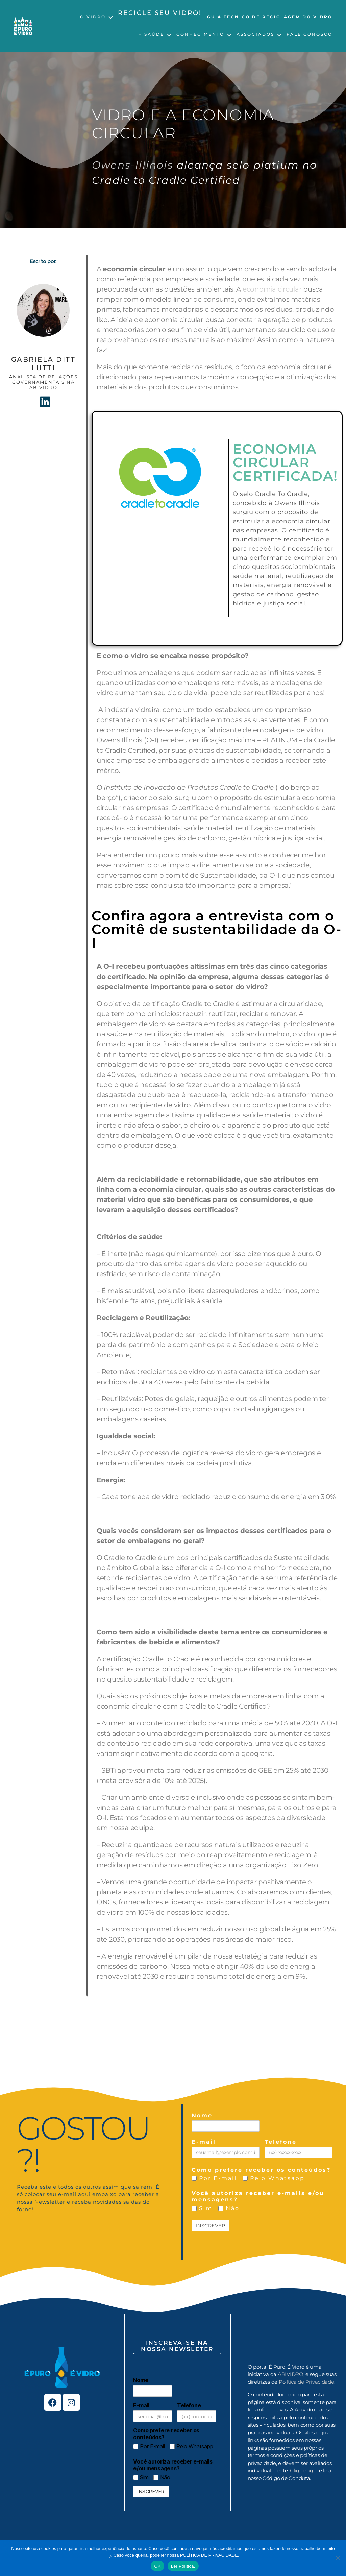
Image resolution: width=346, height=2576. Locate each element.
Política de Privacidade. (307, 2382)
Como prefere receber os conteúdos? (261, 2170)
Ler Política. (183, 2566)
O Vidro (93, 17)
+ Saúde (151, 34)
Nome (202, 2115)
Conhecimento (200, 34)
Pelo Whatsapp (274, 2178)
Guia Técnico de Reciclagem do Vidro (269, 17)
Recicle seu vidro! (160, 13)
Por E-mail (214, 2178)
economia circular (272, 289)
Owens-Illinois (132, 165)
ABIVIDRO (290, 2374)
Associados (255, 34)
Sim (202, 2208)
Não (229, 2208)
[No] (337, 2558)
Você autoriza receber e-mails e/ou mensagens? (258, 2196)
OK (157, 2566)
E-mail (204, 2142)
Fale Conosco (309, 34)
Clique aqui (304, 2470)
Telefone (281, 2142)
